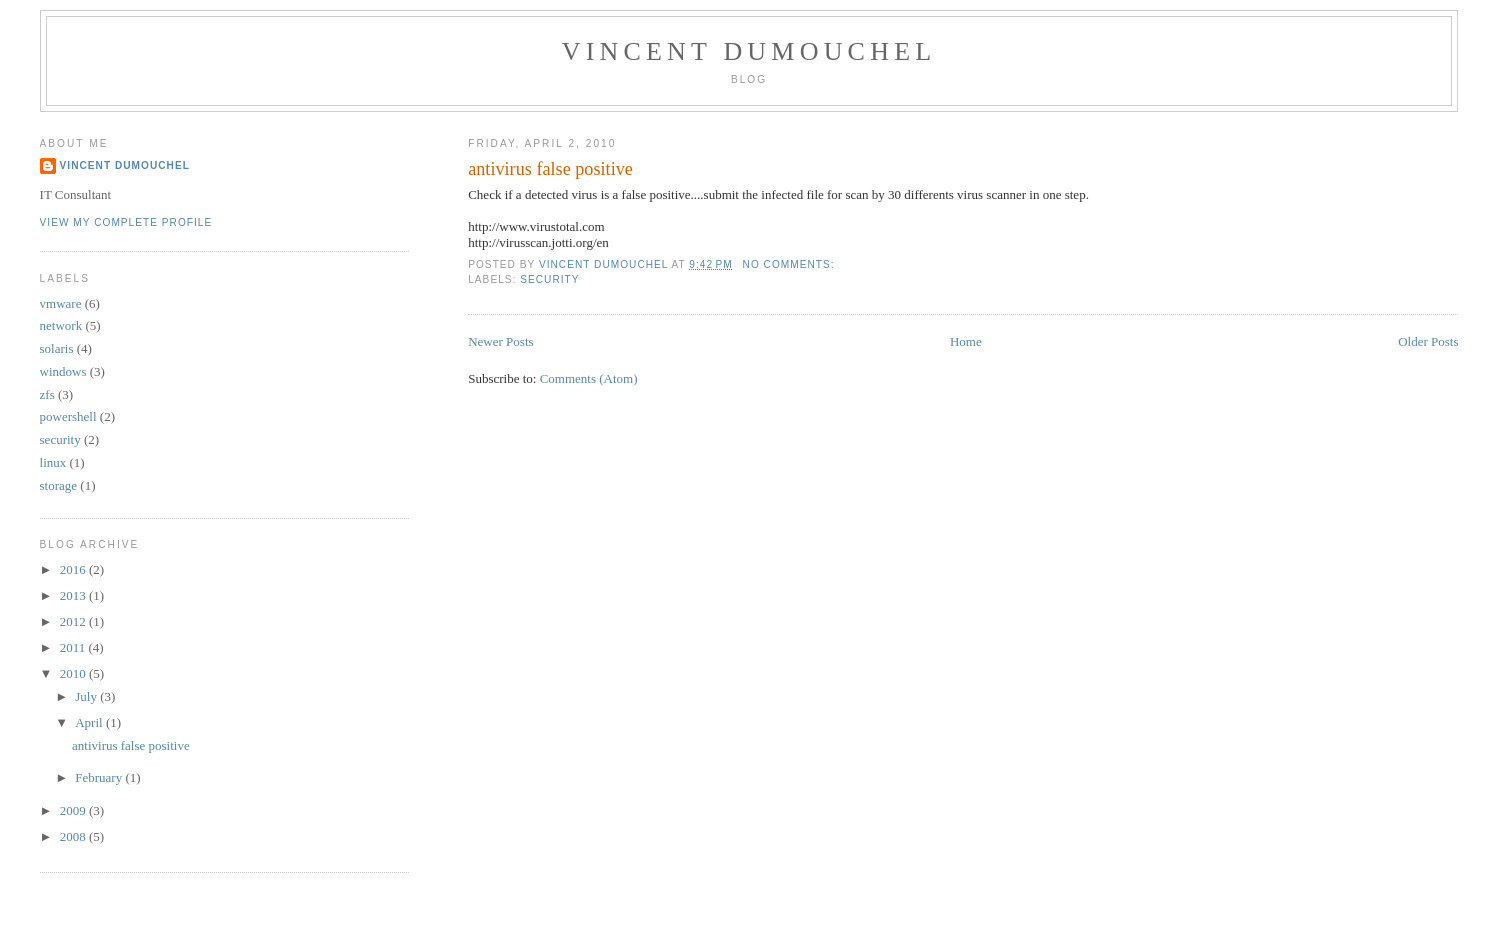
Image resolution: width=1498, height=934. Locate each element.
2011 (74, 647)
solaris (57, 348)
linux (53, 462)
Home (966, 341)
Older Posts (1428, 341)
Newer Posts (500, 341)
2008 (74, 836)
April (90, 722)
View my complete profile (126, 222)
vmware (61, 303)
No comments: (791, 264)
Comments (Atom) (589, 378)
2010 (74, 673)
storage (59, 485)
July (87, 696)
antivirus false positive (550, 169)
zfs (47, 394)
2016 (74, 569)
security (549, 279)
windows (63, 371)
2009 (74, 810)
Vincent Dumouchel (749, 51)
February (100, 777)
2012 (74, 621)
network (61, 325)
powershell (68, 416)
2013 (74, 595)
